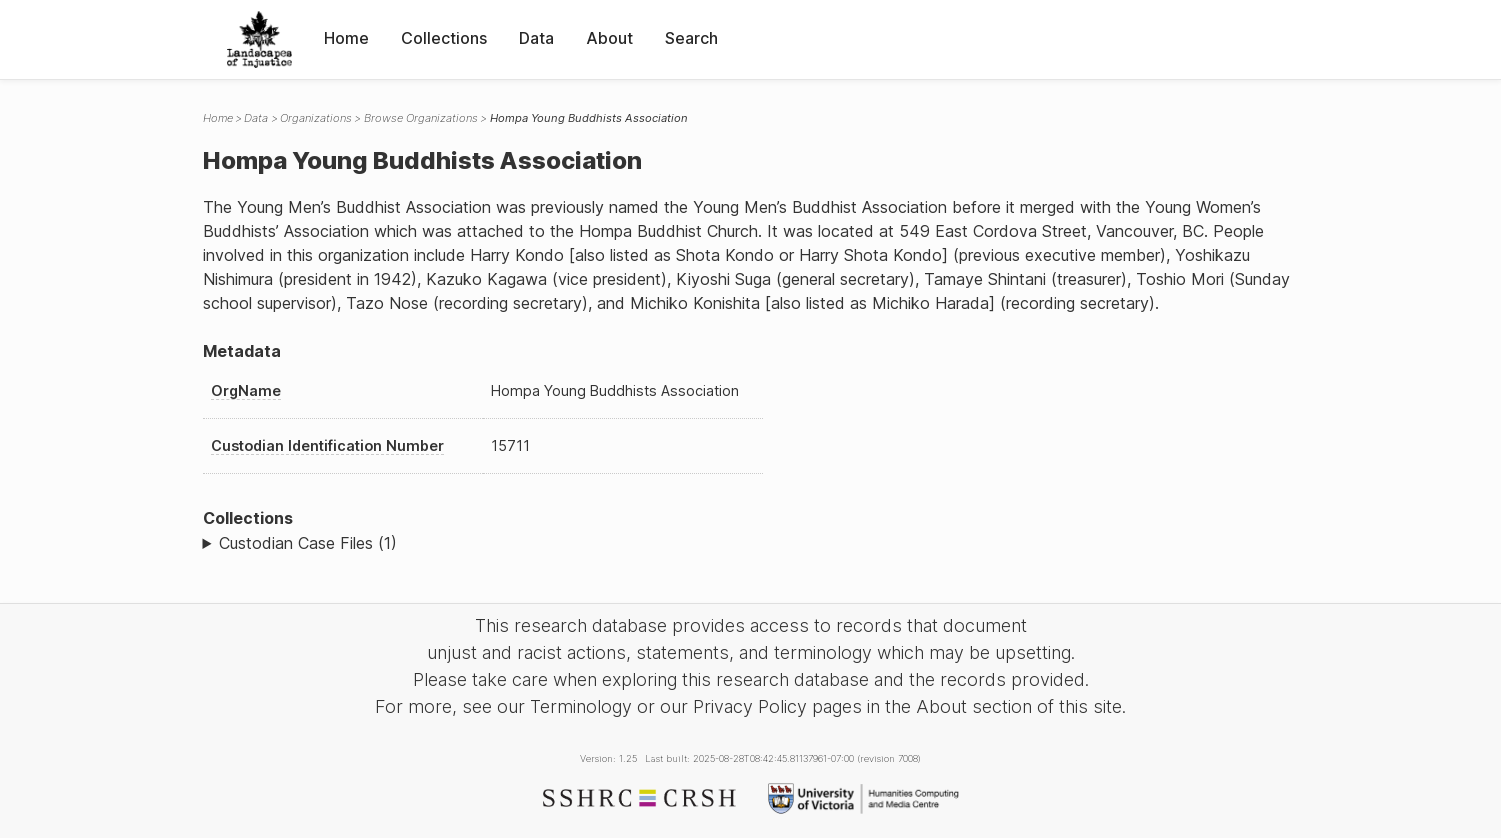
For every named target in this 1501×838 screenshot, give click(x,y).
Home (346, 38)
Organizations (316, 118)
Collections (444, 38)
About (609, 38)
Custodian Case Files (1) (308, 543)
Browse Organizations (421, 118)
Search (691, 38)
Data (536, 38)
